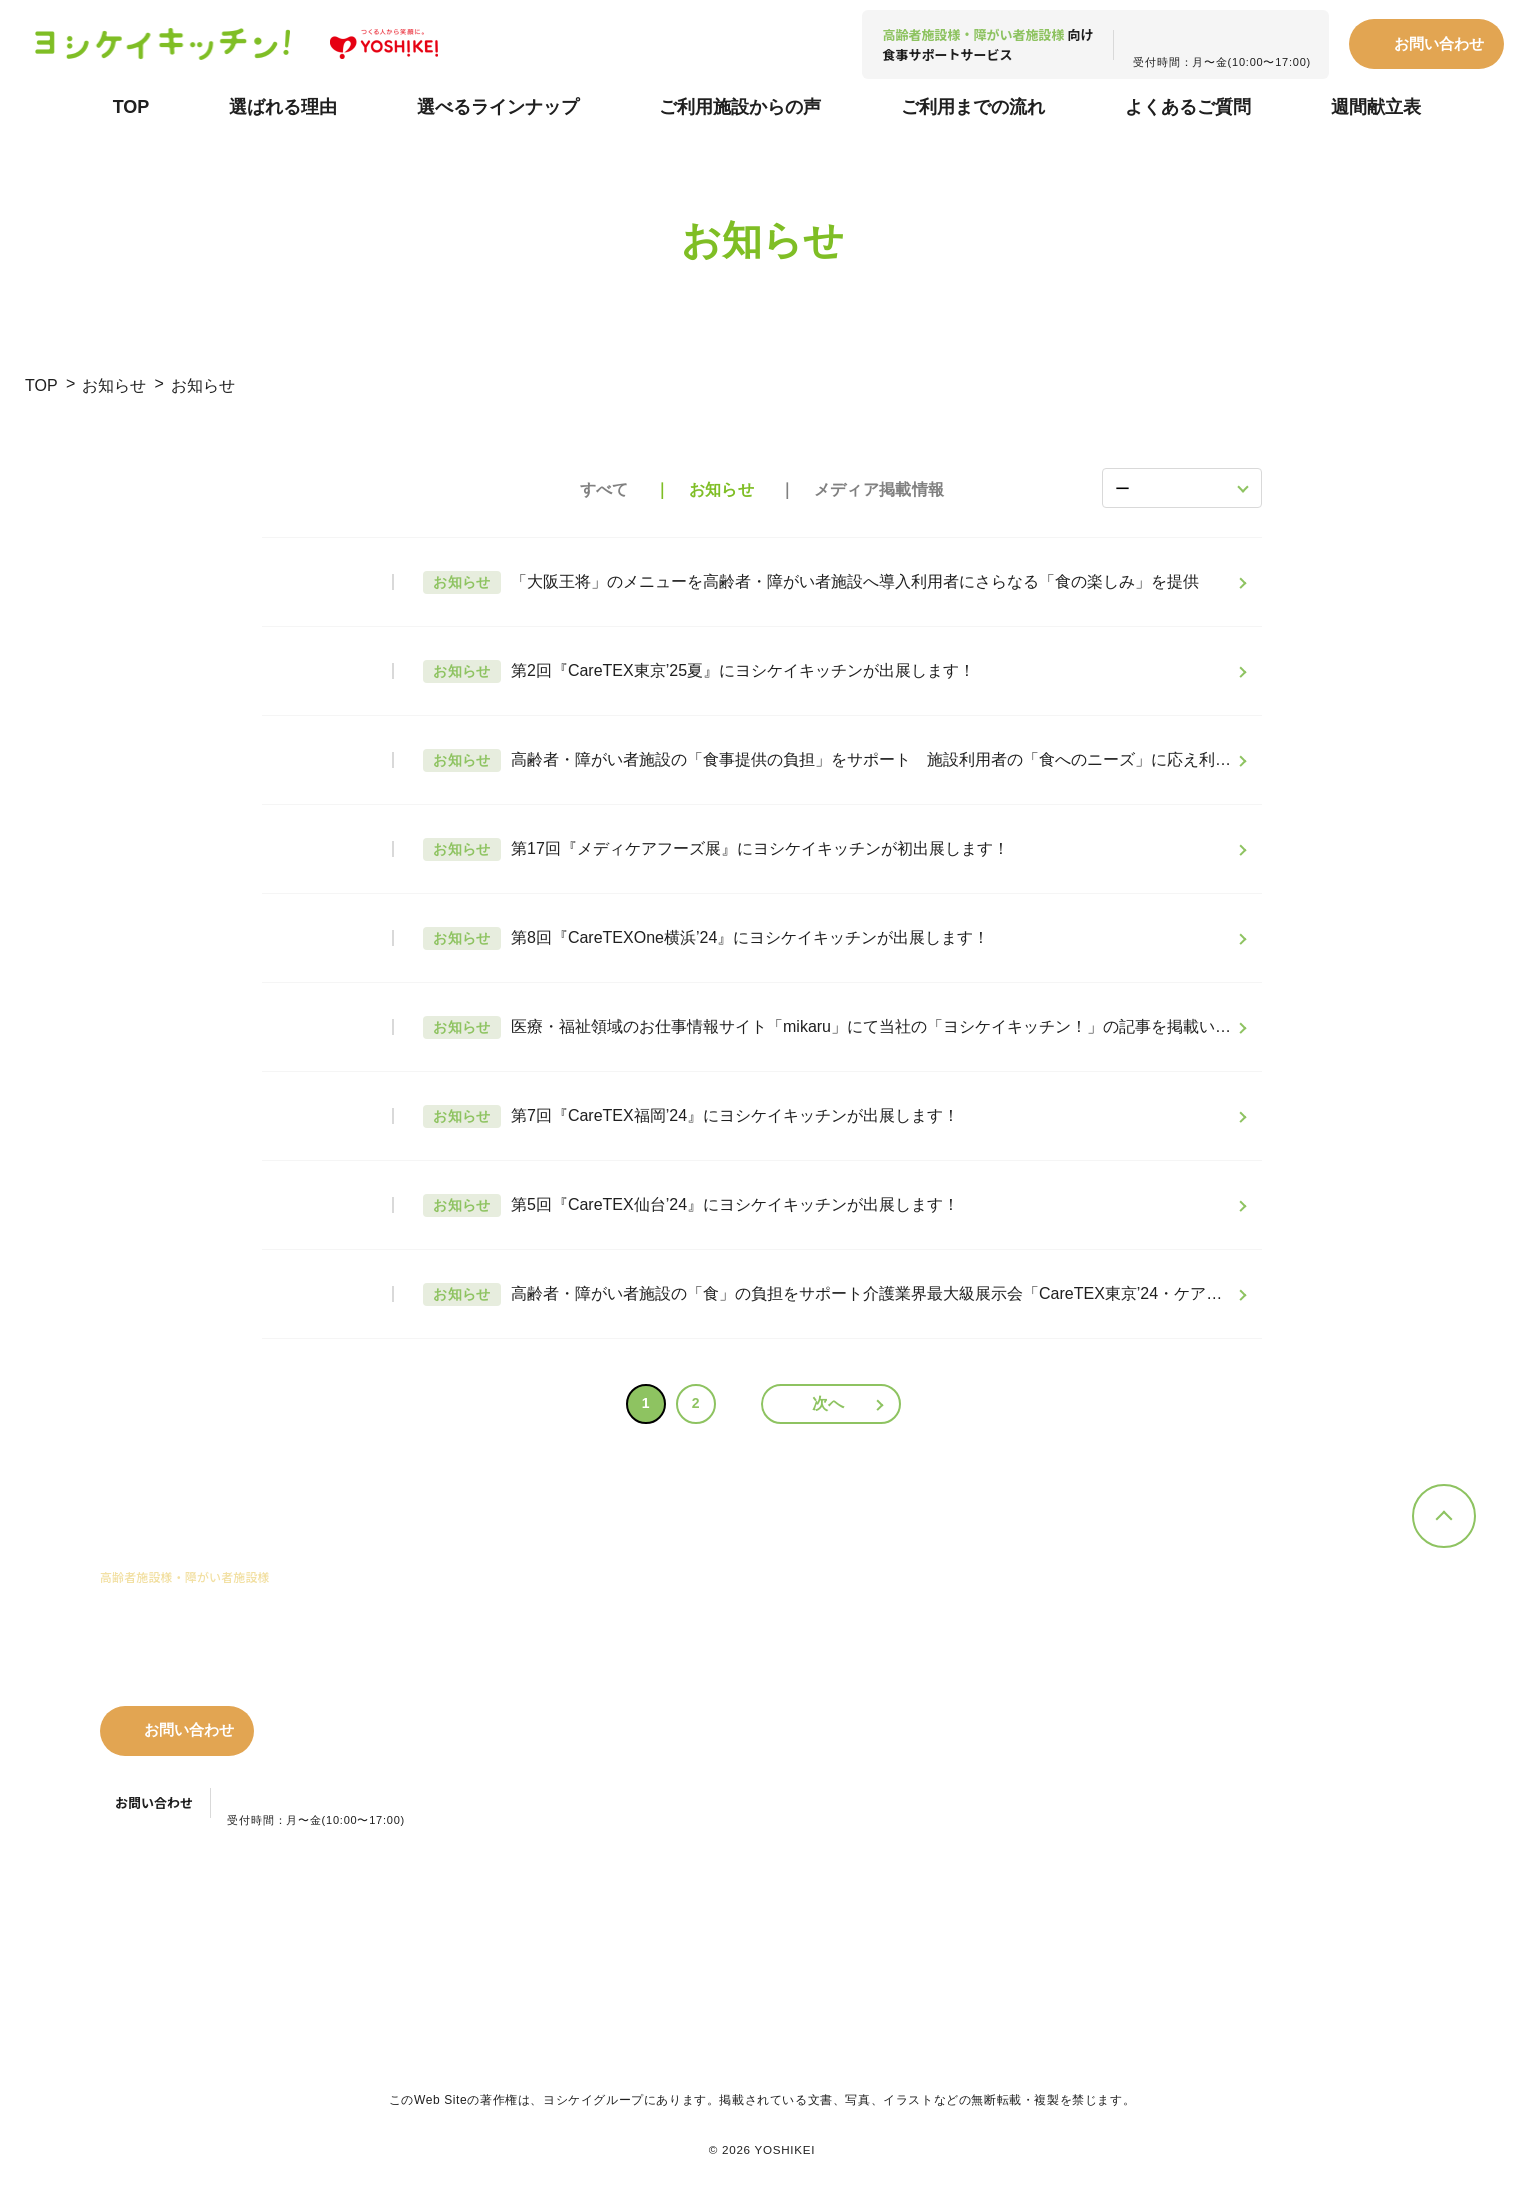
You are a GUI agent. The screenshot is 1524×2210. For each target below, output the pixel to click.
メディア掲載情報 (879, 489)
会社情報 (1309, 1690)
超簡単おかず (878, 1674)
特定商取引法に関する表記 (430, 1922)
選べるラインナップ (498, 107)
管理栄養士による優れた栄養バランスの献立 (687, 1703)
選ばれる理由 (283, 107)
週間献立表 (1376, 107)
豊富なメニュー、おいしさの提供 (668, 1629)
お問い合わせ (1439, 43)
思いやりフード (884, 1756)
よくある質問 (1097, 1705)
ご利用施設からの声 (740, 107)
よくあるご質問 (1188, 107)
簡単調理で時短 (661, 1666)
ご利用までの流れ (973, 107)
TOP (131, 107)
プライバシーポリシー (140, 1922)
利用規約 (278, 1922)
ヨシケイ (1313, 1620)
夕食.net (1311, 1649)
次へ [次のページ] (828, 1403)
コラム (1074, 1786)
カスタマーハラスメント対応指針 (659, 1922)
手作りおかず (878, 1619)
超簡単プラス (878, 1729)
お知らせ (114, 385)
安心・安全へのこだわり (687, 1740)
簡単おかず (871, 1646)
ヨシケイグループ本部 (1059, 1921)
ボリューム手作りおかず (910, 1701)
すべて (604, 489)
